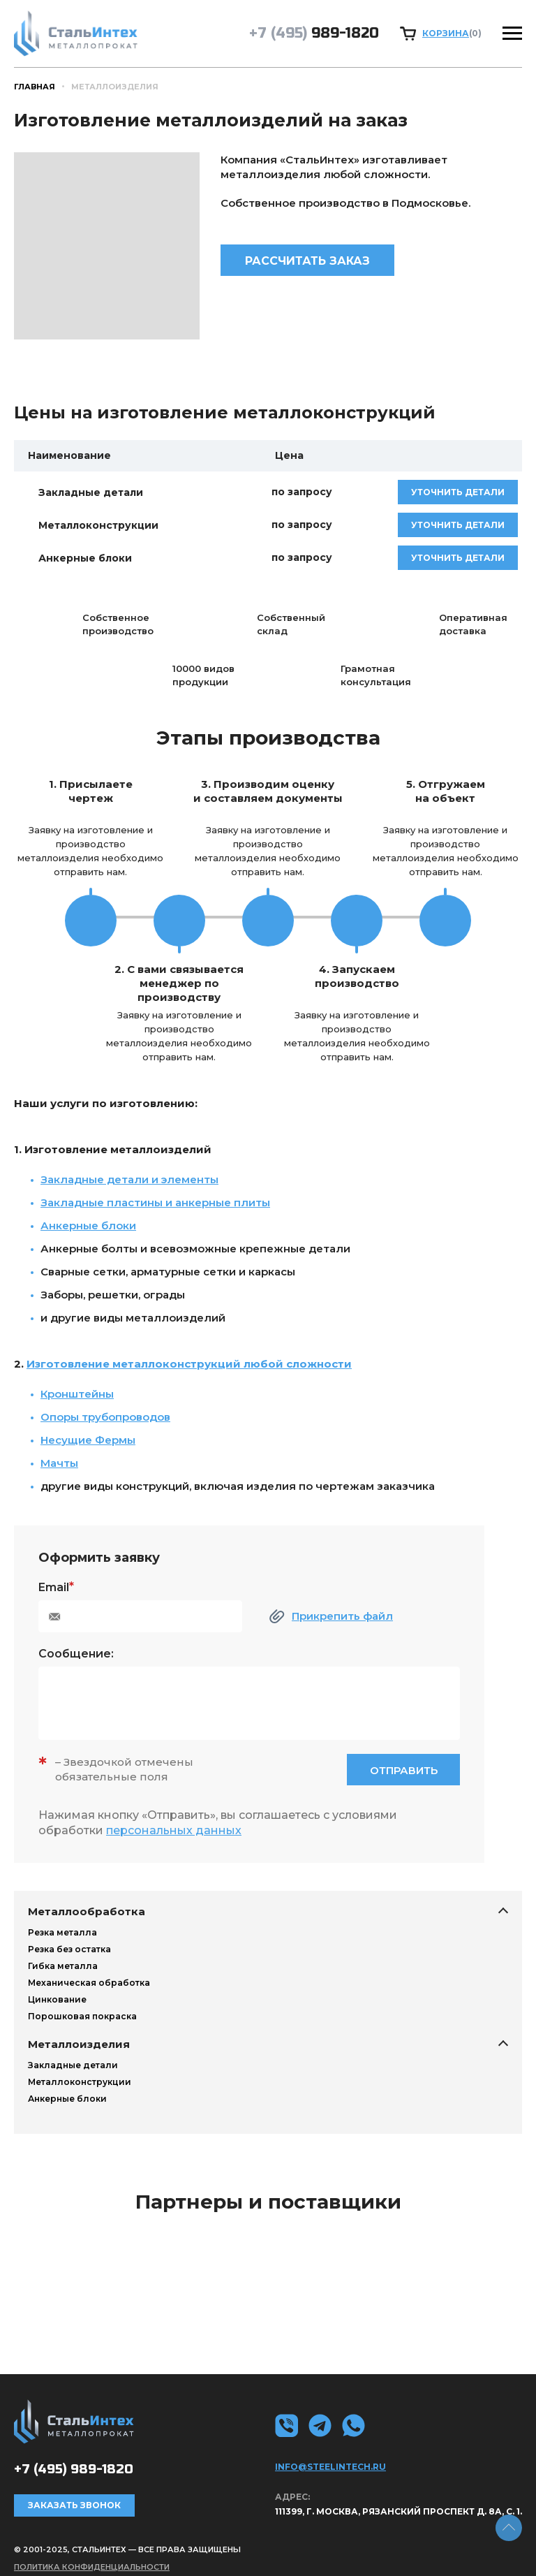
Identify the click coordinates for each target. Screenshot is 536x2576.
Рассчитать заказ (307, 261)
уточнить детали (458, 492)
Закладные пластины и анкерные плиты (155, 1202)
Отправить (404, 1770)
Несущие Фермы (87, 1440)
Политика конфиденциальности (92, 2567)
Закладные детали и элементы (129, 1179)
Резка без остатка (69, 1949)
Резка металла (62, 1932)
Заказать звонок (74, 2505)
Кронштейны (77, 1393)
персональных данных (173, 1830)
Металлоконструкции (79, 2082)
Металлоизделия (79, 2044)
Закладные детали (73, 2065)
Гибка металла (63, 1966)
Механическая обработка (89, 1982)
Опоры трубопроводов (105, 1417)
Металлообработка (86, 1911)
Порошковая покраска (82, 2016)
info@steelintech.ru (330, 2466)
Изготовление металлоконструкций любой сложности (189, 1363)
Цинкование (57, 1999)
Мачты (59, 1463)
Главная (34, 87)
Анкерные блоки (67, 2098)
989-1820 (314, 33)
